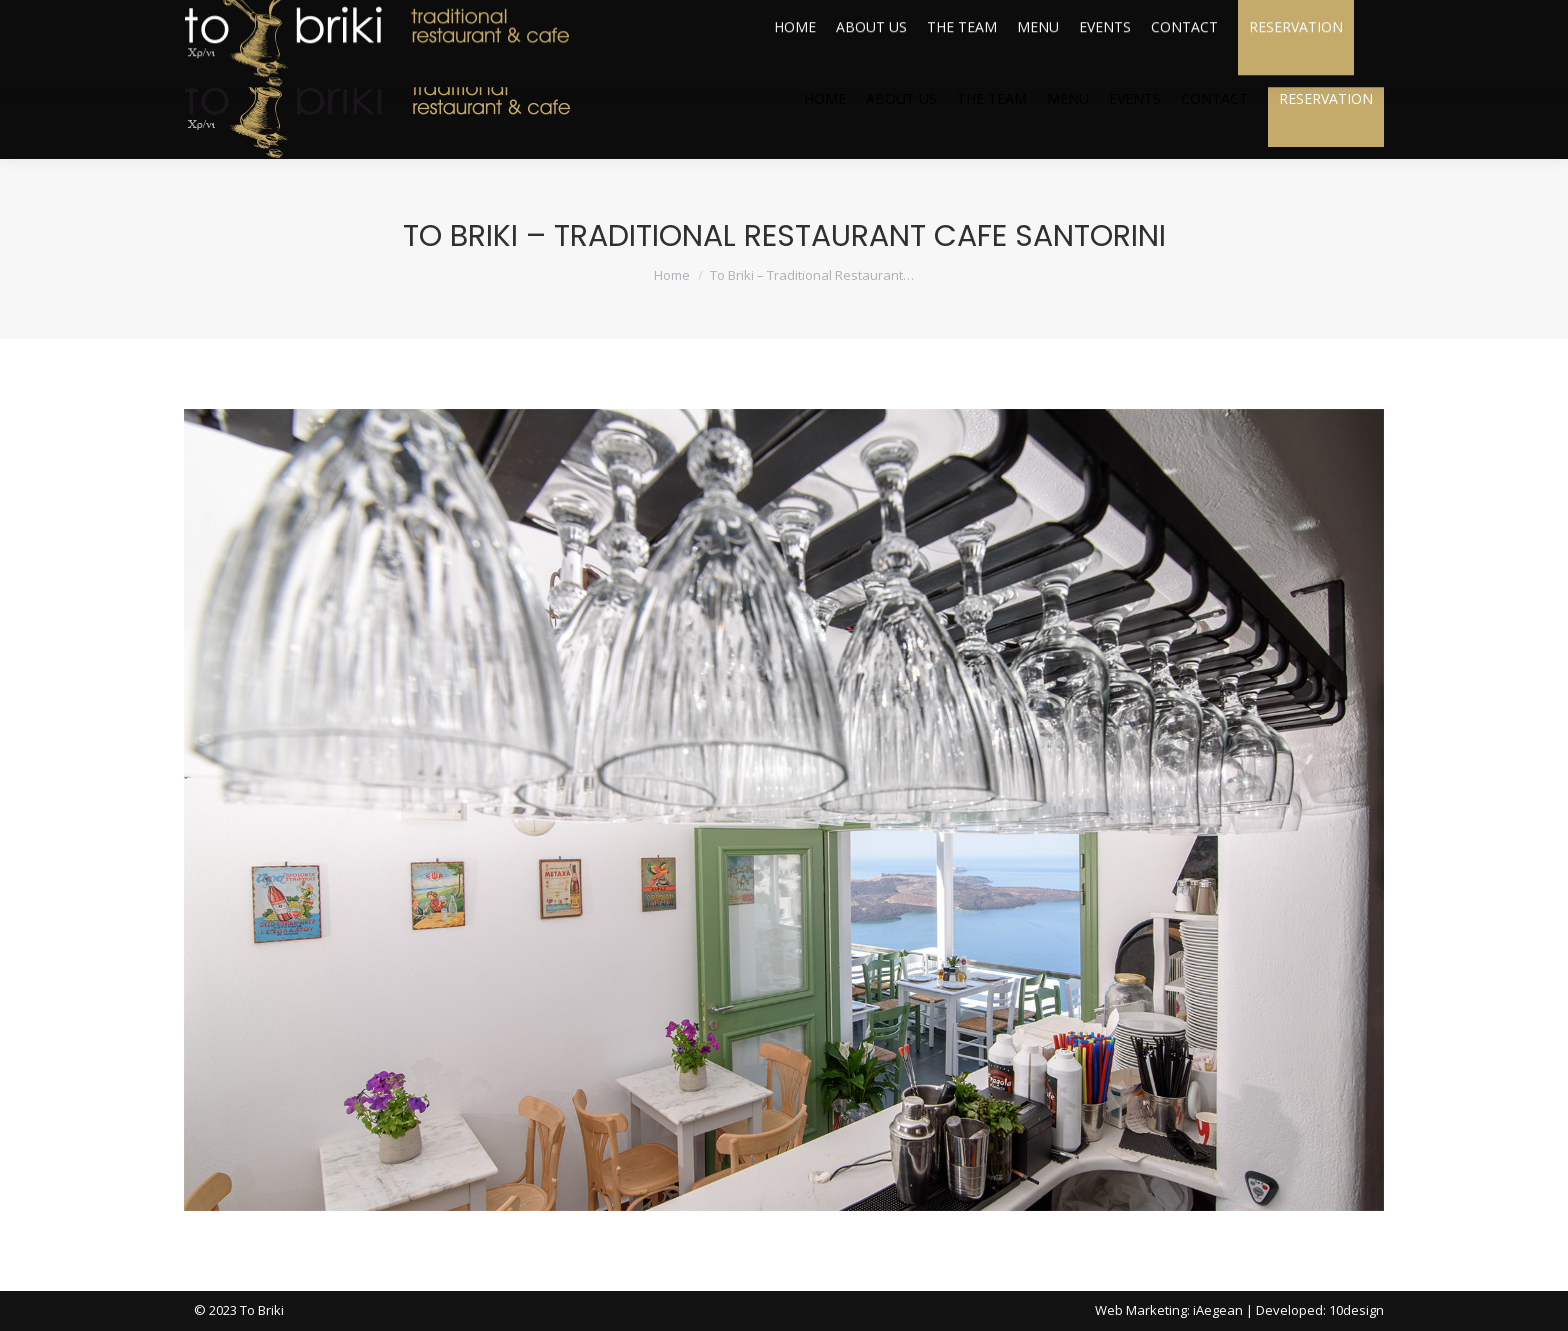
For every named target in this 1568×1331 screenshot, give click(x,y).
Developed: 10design (1320, 1310)
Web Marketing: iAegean (1169, 1310)
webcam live (1326, 20)
